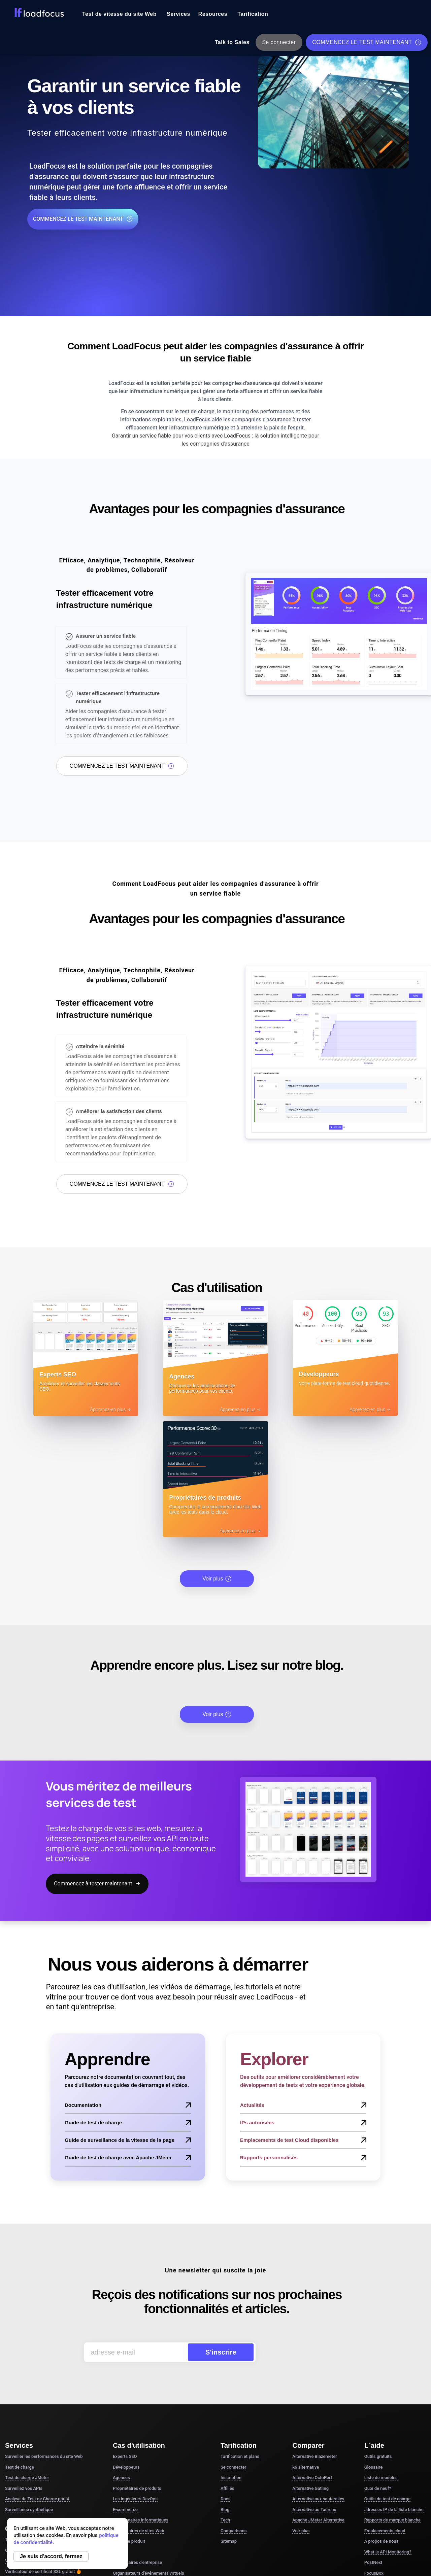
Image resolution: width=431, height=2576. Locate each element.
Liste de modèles (381, 2351)
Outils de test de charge (387, 2372)
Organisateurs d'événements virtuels (148, 2447)
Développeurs (126, 2341)
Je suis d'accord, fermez (51, 2556)
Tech (225, 2394)
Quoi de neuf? (377, 2362)
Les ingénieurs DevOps (135, 2372)
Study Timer (376, 2468)
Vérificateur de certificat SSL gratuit (43, 2445)
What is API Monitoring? (387, 2426)
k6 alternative (305, 2341)
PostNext (373, 2436)
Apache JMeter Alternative (318, 2394)
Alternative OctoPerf (312, 2351)
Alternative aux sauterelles (318, 2372)
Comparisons (233, 2404)
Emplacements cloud (384, 2404)
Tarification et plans (240, 2330)
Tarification (252, 14)
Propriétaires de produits (137, 2362)
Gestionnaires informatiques (140, 2394)
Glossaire (373, 2341)
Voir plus (216, 1453)
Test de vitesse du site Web (119, 14)
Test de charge (19, 2341)
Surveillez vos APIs (23, 2362)
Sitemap (229, 2415)
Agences (121, 2351)
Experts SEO (125, 2330)
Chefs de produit (129, 2415)
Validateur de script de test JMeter (42, 2435)
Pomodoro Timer (380, 2457)
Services (178, 14)
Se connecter (279, 42)
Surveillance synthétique (29, 2383)
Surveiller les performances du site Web (44, 2330)
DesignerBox (376, 2478)
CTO (117, 2426)
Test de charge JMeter (27, 2351)
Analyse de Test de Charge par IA (37, 2372)
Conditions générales (286, 2527)
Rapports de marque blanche (392, 2394)
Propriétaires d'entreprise (137, 2436)
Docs (225, 2372)
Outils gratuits (378, 2330)
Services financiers (131, 2468)
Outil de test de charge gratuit (37, 2424)
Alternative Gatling (310, 2362)
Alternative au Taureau (314, 2383)
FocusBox (374, 2447)
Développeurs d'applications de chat (148, 2457)
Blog (225, 2383)
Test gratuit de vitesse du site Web (42, 2414)
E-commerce (125, 2383)
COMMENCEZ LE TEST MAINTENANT (366, 42)
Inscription (231, 2351)
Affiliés (227, 2362)
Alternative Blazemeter (314, 2330)
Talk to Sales (232, 42)
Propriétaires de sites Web (138, 2404)
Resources (212, 14)
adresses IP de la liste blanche (394, 2383)
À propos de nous (381, 2415)
